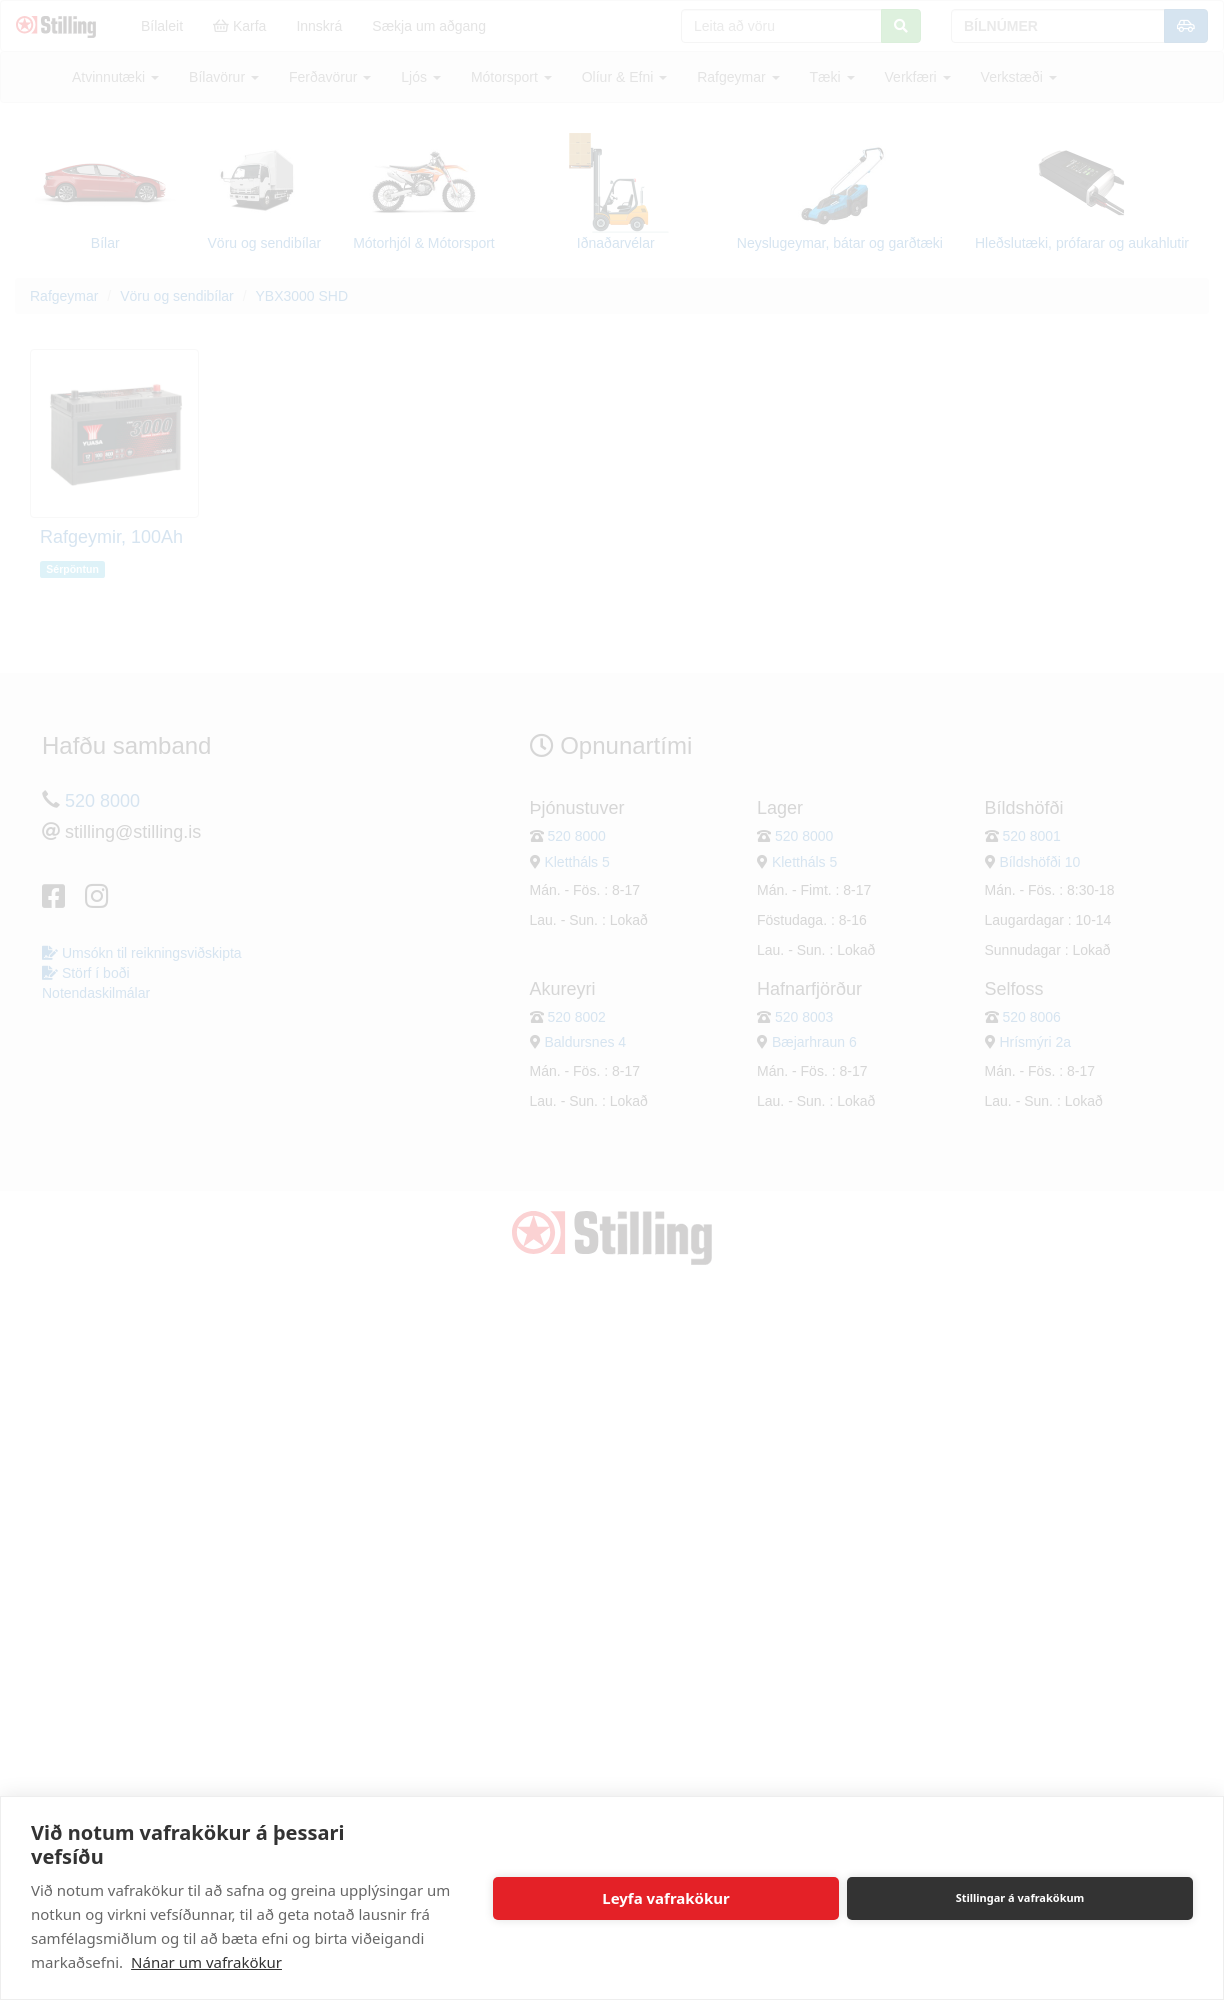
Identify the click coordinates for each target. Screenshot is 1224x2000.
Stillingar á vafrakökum (1020, 1897)
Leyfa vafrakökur (665, 1898)
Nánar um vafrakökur (206, 1962)
